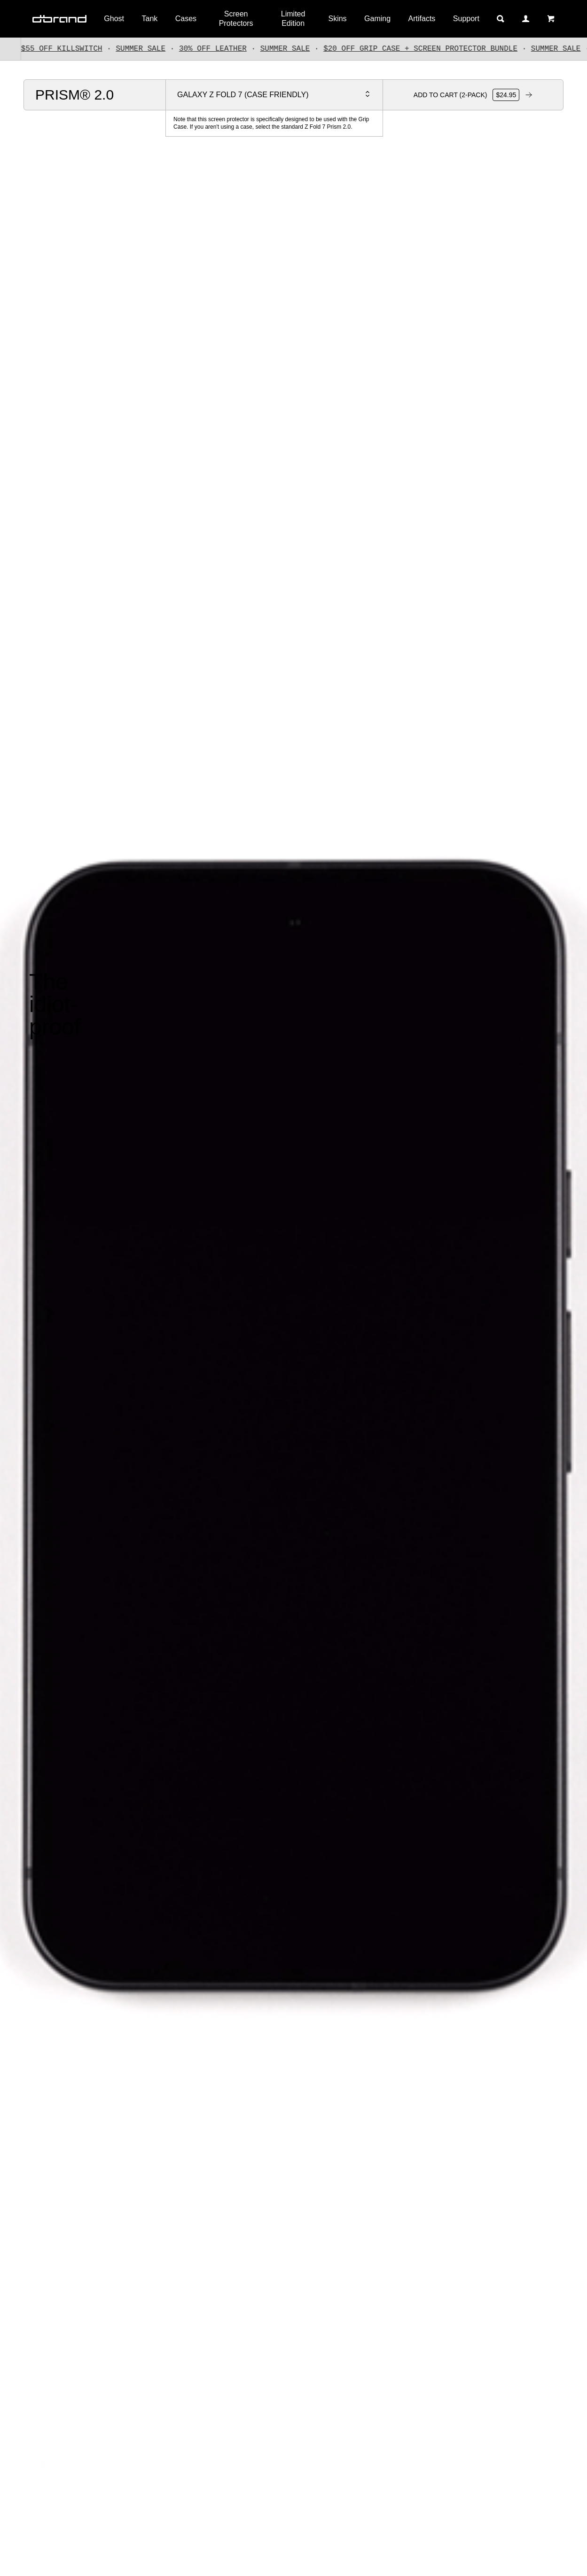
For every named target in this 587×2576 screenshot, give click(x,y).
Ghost (114, 19)
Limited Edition (293, 18)
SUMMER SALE (150, 49)
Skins (337, 19)
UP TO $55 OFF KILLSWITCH (57, 49)
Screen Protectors (236, 18)
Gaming (377, 19)
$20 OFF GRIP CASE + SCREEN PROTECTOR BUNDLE (430, 49)
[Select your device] (274, 95)
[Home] (59, 19)
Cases (185, 19)
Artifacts (422, 19)
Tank (150, 19)
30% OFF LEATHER (222, 49)
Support (466, 19)
